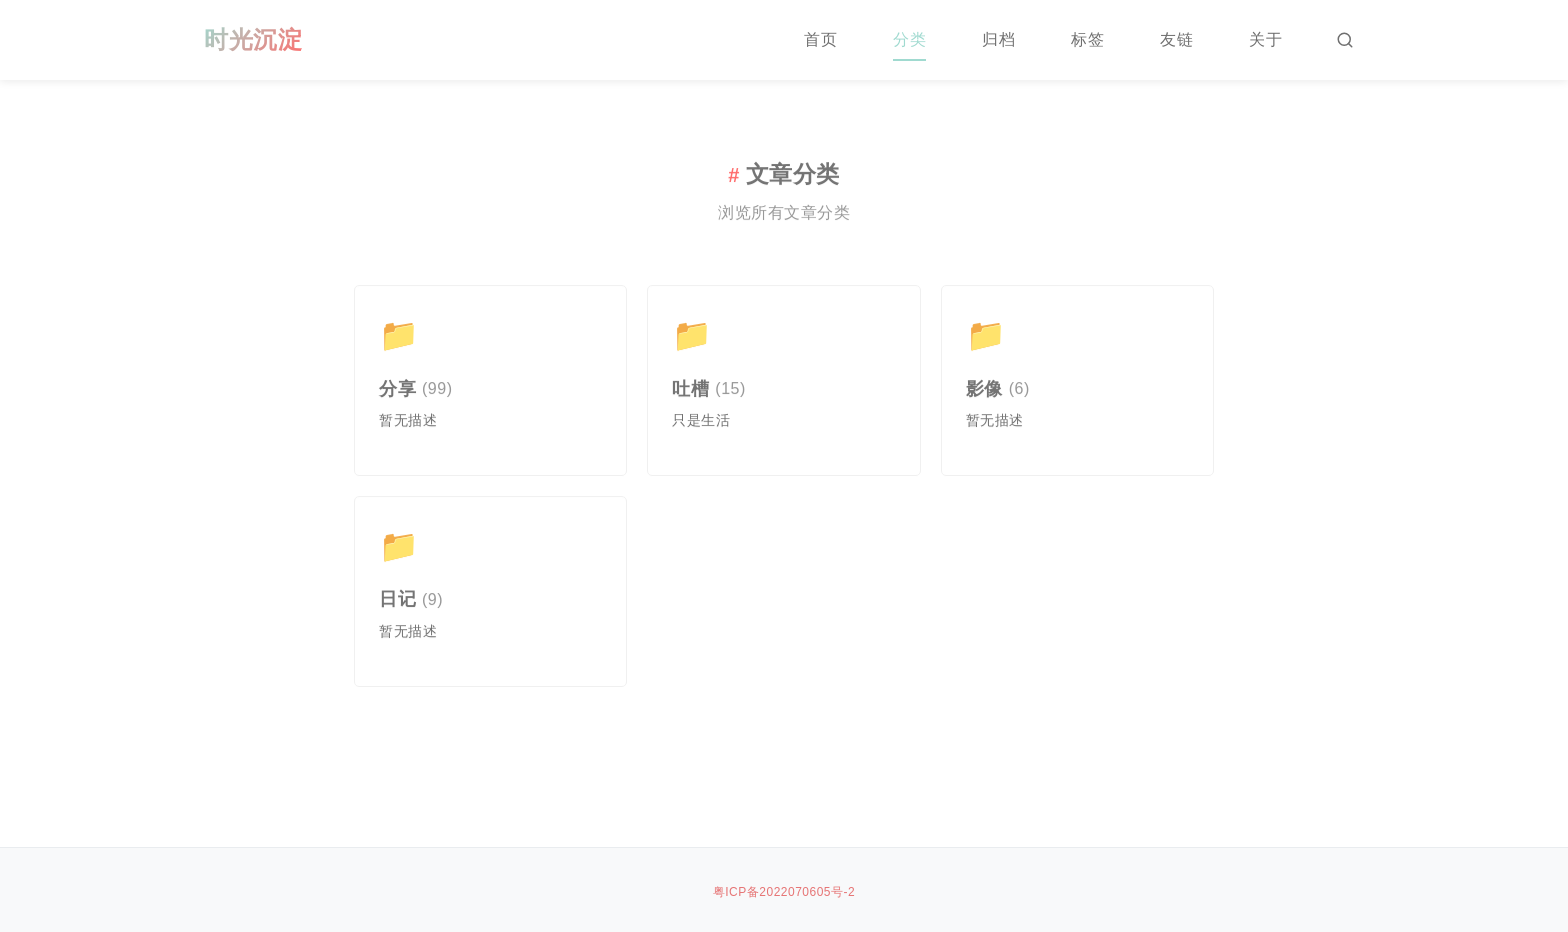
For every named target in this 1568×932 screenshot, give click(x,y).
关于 (1265, 39)
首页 (820, 39)
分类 (909, 39)
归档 (998, 39)
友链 (1176, 39)
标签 (1087, 39)
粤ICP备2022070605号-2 (784, 892)
